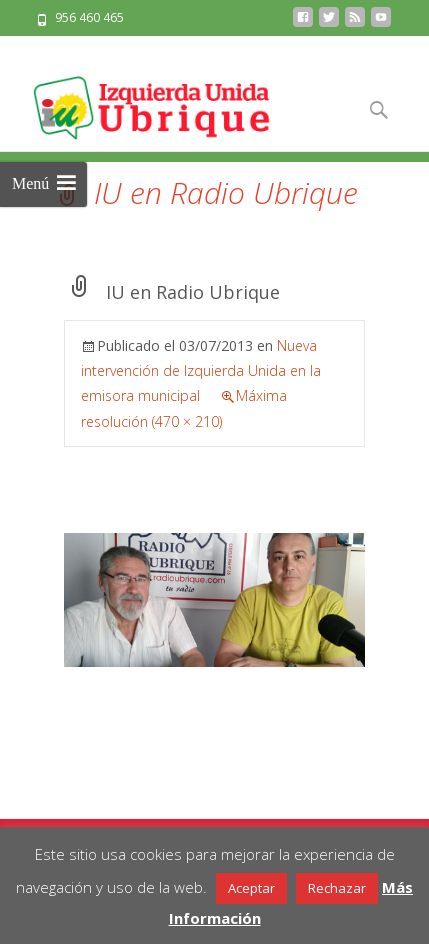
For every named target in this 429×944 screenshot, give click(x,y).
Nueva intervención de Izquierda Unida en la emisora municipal (201, 370)
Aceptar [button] (251, 888)
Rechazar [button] (337, 888)
